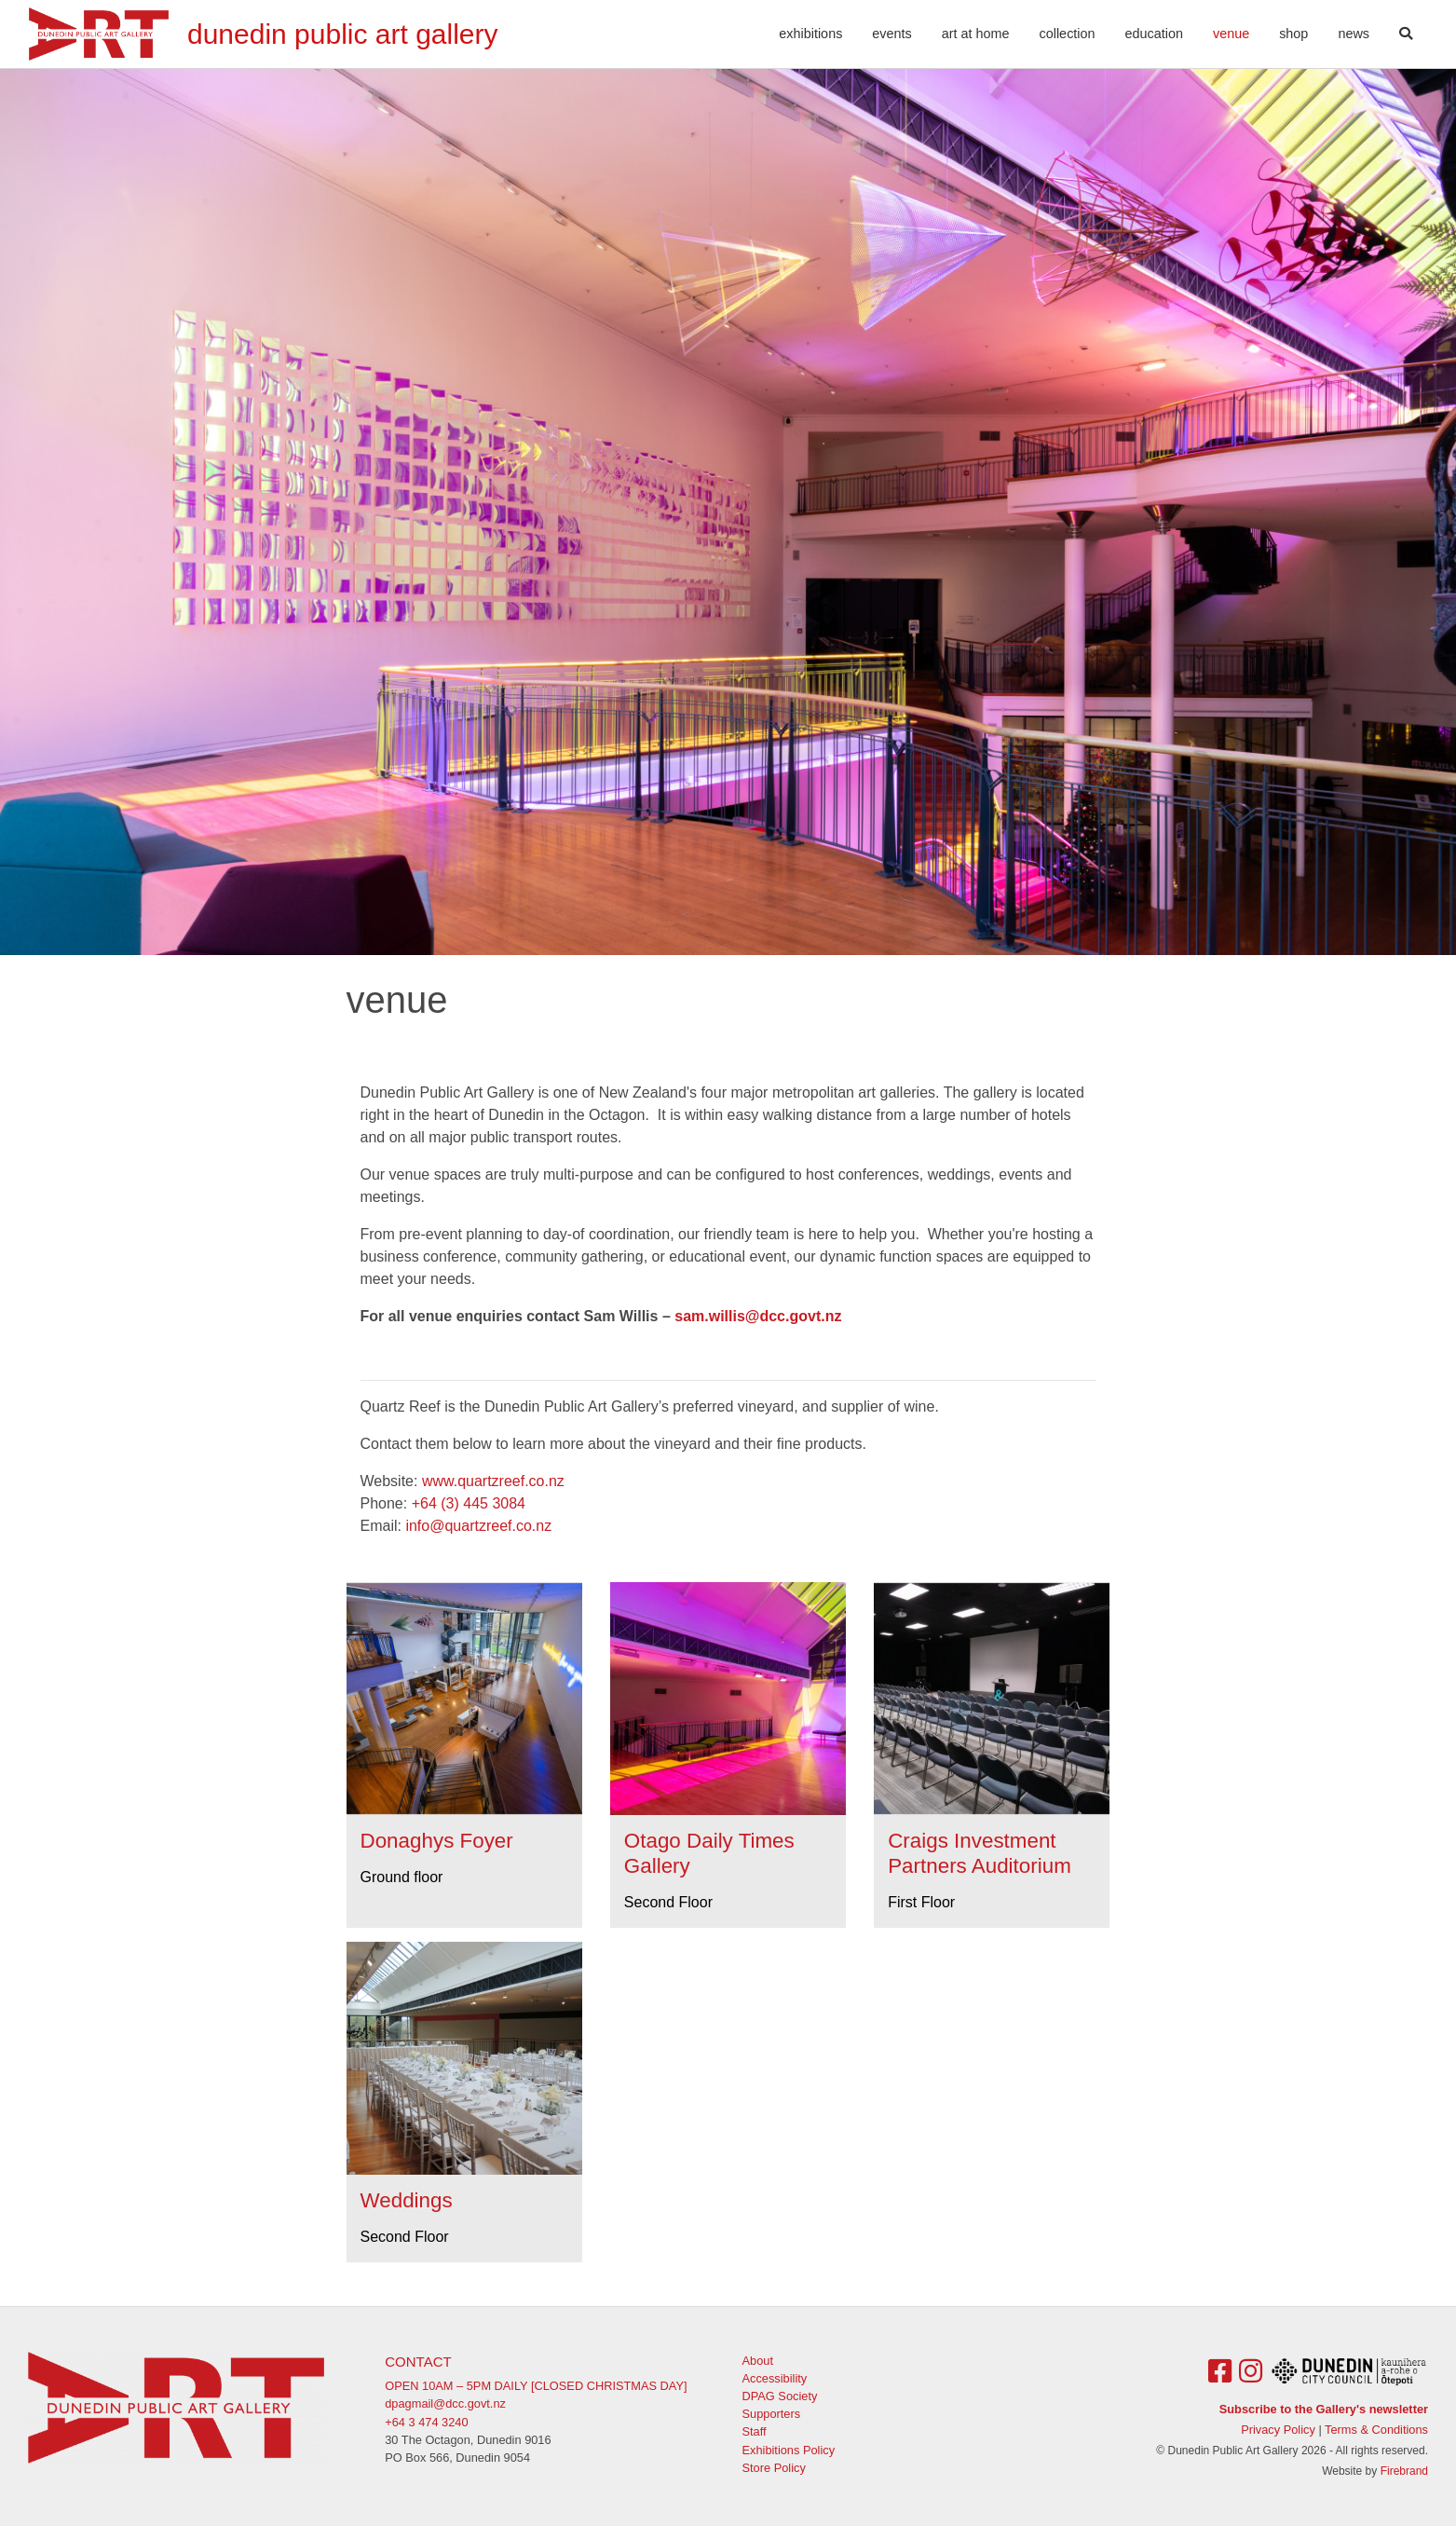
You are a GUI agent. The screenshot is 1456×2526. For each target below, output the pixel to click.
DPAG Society (780, 2396)
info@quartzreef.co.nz (478, 1526)
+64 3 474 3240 (426, 2422)
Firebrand (1404, 2471)
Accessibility (775, 2378)
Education (1154, 33)
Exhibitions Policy (789, 2450)
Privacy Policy (1278, 2430)
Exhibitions (810, 33)
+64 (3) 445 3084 (468, 1503)
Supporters (771, 2414)
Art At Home (976, 33)
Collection (1067, 33)
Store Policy (774, 2468)
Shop (1293, 33)
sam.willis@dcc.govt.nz (757, 1316)
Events (891, 33)
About (757, 2361)
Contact (418, 2361)
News (1353, 33)
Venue (1238, 32)
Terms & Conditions (1376, 2430)
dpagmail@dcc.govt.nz (445, 2403)
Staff (754, 2431)
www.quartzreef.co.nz (493, 1481)
